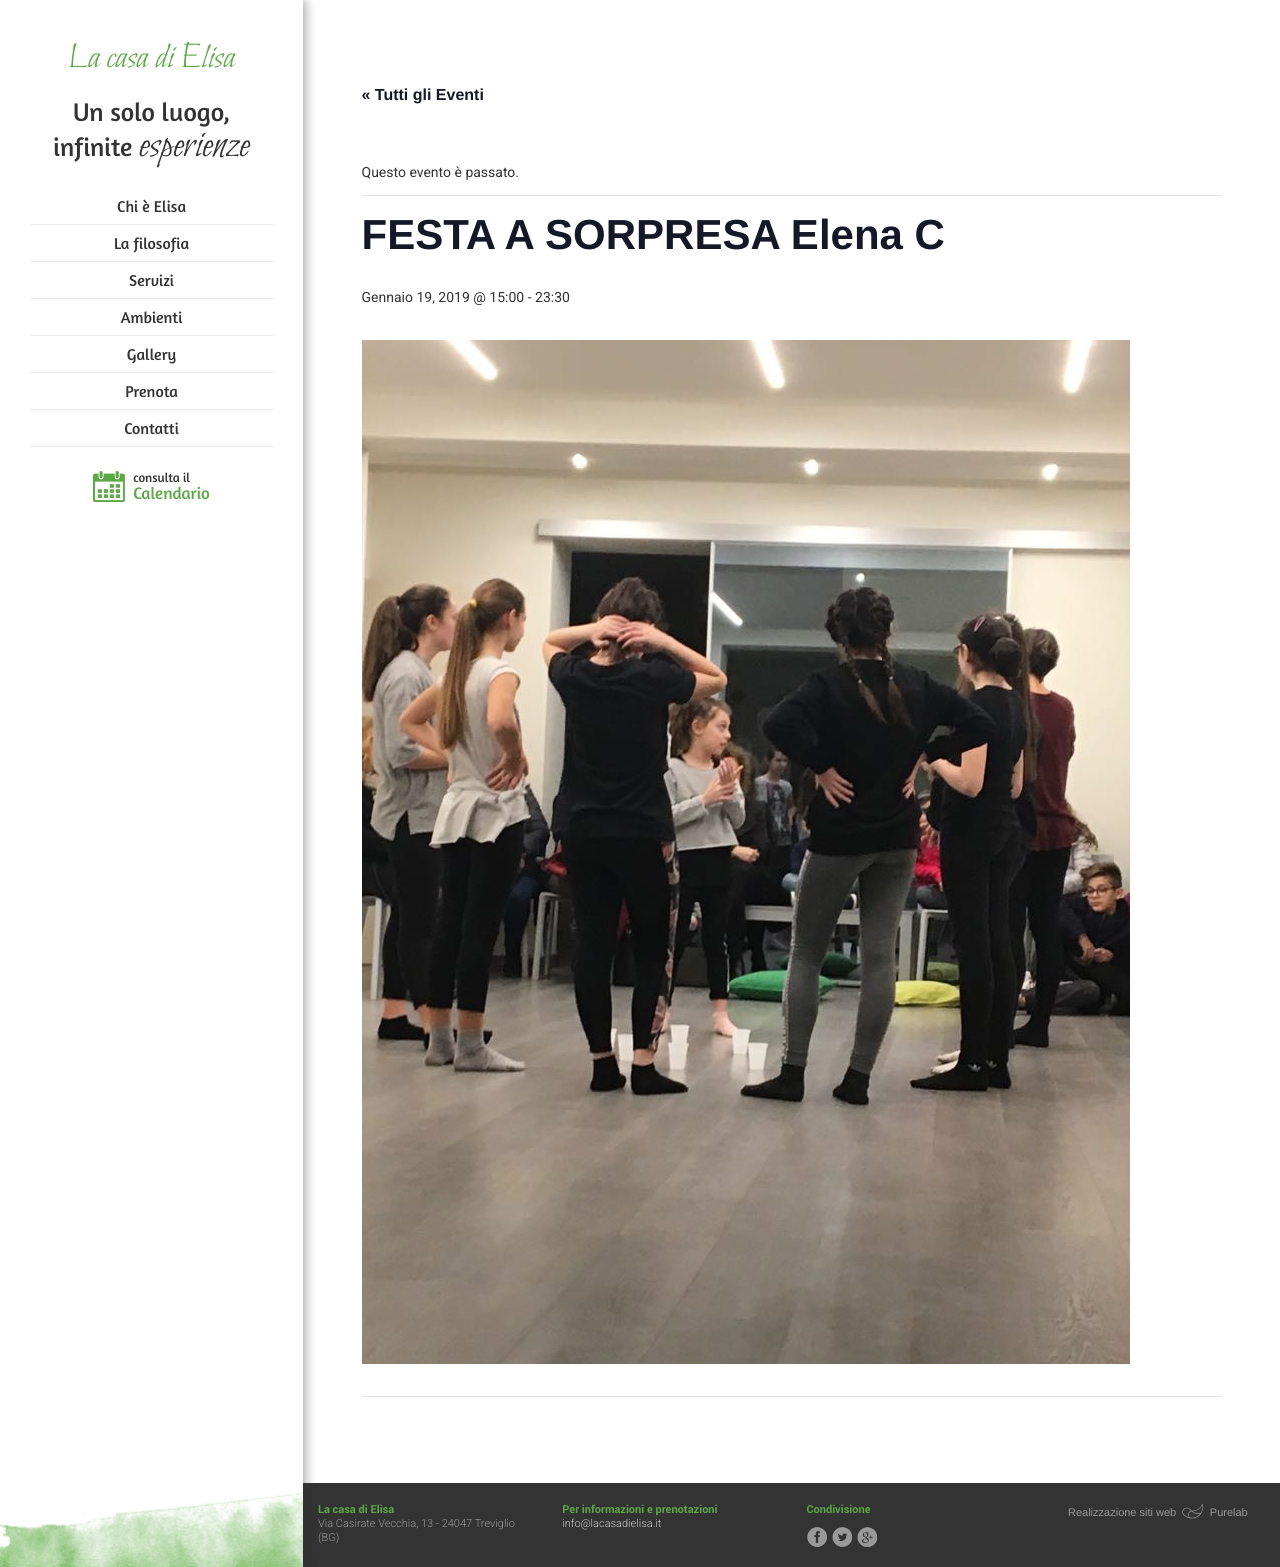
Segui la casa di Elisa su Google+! (867, 1537)
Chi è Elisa (151, 206)
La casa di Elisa (151, 59)
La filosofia (151, 243)
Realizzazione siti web (1122, 1513)
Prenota (151, 391)
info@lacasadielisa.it (611, 1523)
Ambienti (151, 317)
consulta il (171, 487)
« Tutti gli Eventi (423, 95)
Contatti (151, 428)
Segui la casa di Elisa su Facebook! (817, 1537)
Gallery (151, 354)
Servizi (151, 280)
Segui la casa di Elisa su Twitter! (842, 1537)
